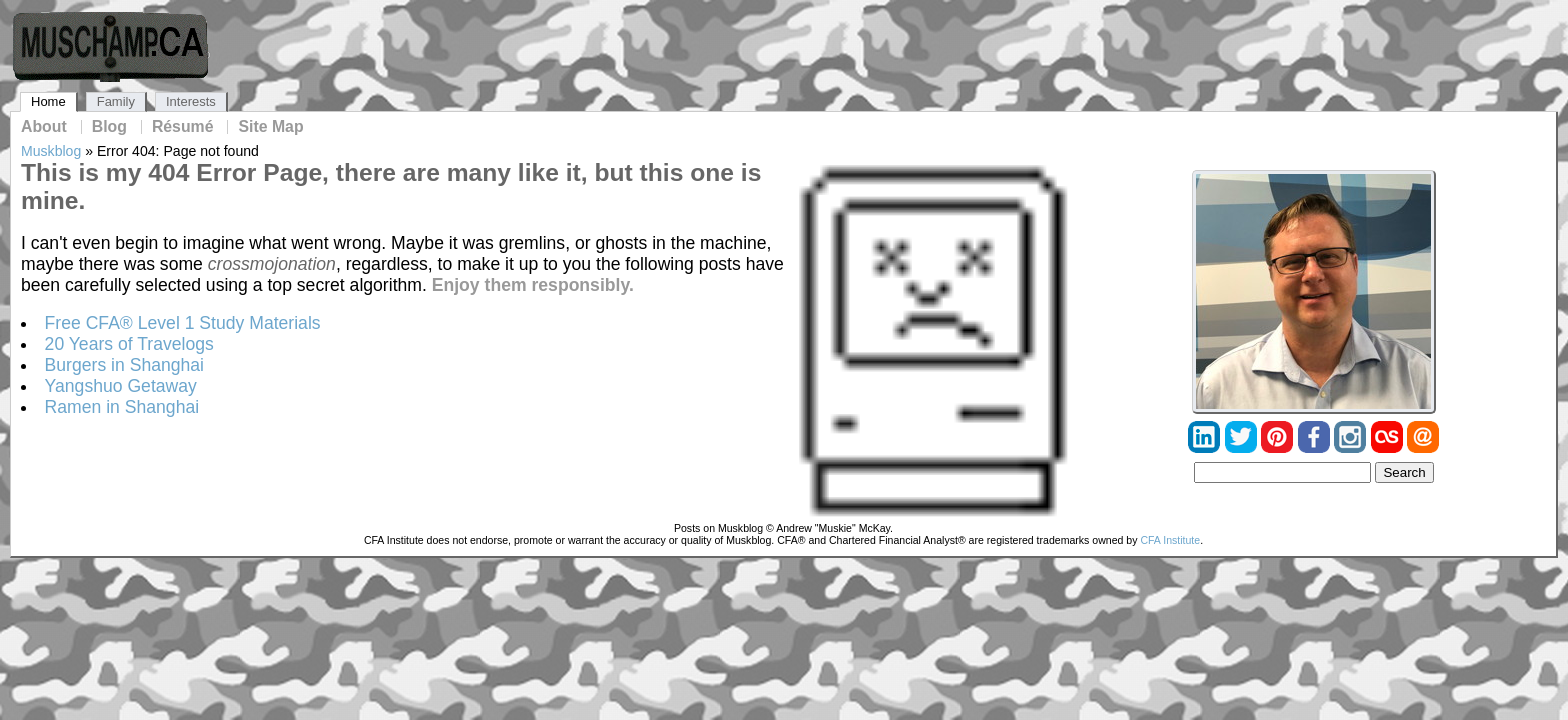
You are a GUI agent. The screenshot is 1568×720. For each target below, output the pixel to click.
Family (116, 101)
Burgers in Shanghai (124, 365)
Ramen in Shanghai (122, 407)
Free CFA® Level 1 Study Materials (183, 323)
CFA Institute (1170, 540)
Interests (191, 101)
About (44, 127)
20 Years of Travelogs (129, 344)
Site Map (270, 127)
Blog (109, 127)
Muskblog (51, 151)
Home (48, 101)
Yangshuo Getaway (121, 386)
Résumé (183, 127)
